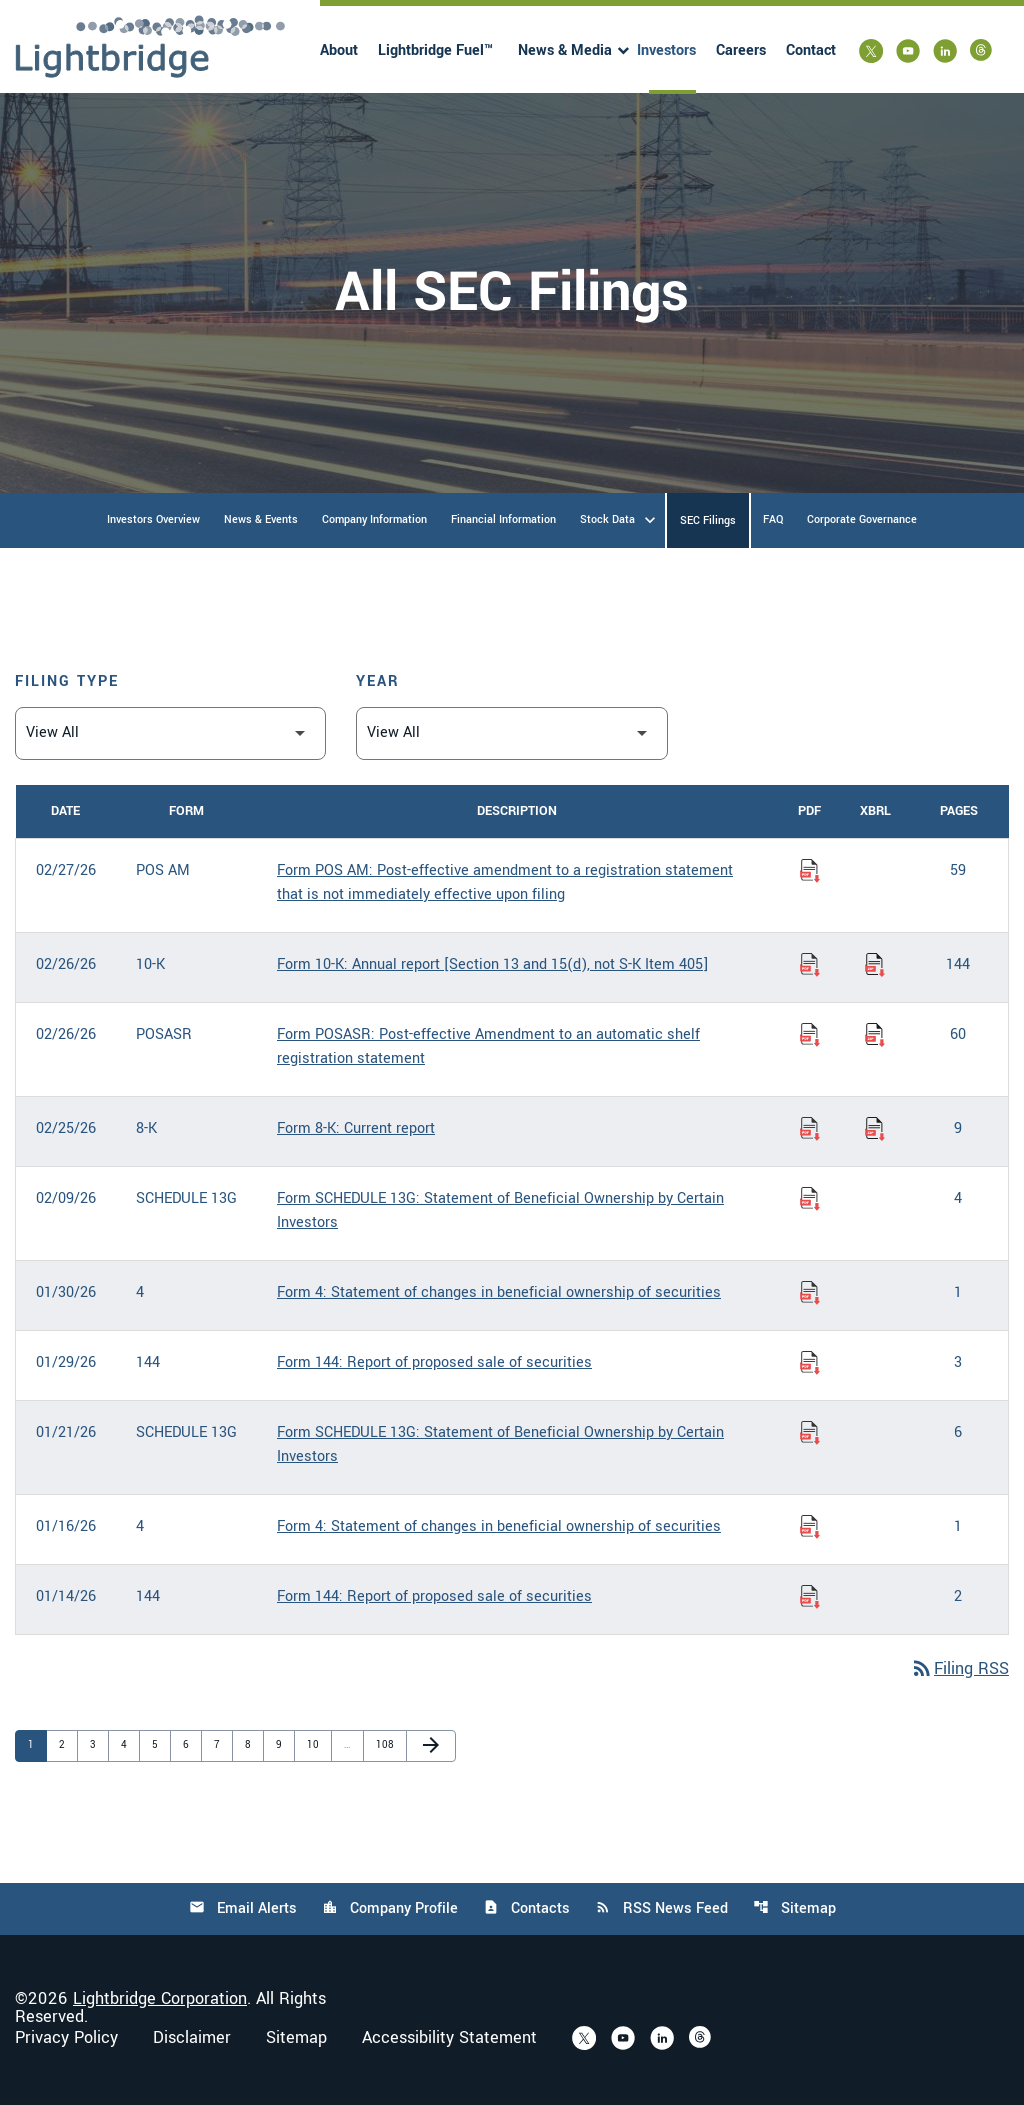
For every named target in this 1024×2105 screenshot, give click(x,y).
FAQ (773, 519)
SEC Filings (708, 520)
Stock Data (607, 519)
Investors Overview (153, 519)
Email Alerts (243, 1908)
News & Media (565, 50)
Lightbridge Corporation (160, 1998)
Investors (666, 50)
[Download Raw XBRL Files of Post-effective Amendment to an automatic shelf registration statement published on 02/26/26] (875, 1035)
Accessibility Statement (449, 2038)
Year (378, 681)
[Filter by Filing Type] (170, 733)
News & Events (261, 519)
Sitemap (794, 1908)
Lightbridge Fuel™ (435, 50)
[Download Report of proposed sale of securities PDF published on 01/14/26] (810, 1597)
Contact (811, 50)
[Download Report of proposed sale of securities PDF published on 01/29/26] (810, 1363)
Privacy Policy (66, 2038)
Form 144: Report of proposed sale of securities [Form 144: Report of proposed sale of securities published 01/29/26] (434, 1362)
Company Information (374, 519)
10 (317, 1744)
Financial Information (503, 519)
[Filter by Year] (511, 733)
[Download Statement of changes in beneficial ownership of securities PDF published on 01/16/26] (810, 1527)
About (339, 50)
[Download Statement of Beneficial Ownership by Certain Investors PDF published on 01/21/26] (810, 1433)
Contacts (526, 1908)
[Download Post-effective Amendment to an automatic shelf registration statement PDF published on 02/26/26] (810, 1035)
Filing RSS (959, 1668)
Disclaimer (192, 2038)
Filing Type (67, 681)
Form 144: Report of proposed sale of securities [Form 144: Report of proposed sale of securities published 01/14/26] (434, 1596)
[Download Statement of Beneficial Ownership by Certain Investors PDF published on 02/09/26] (810, 1199)
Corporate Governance (862, 519)
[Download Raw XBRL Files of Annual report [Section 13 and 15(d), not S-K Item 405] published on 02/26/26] (875, 965)
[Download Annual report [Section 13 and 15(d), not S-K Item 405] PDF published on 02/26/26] (810, 965)
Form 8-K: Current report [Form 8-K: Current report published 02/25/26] (356, 1128)
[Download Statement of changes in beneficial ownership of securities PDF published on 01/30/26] (810, 1293)
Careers (741, 50)
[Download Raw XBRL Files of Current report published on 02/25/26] (875, 1129)
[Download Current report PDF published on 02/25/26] (810, 1129)
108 (386, 1744)
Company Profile (390, 1908)
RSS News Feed (661, 1908)
